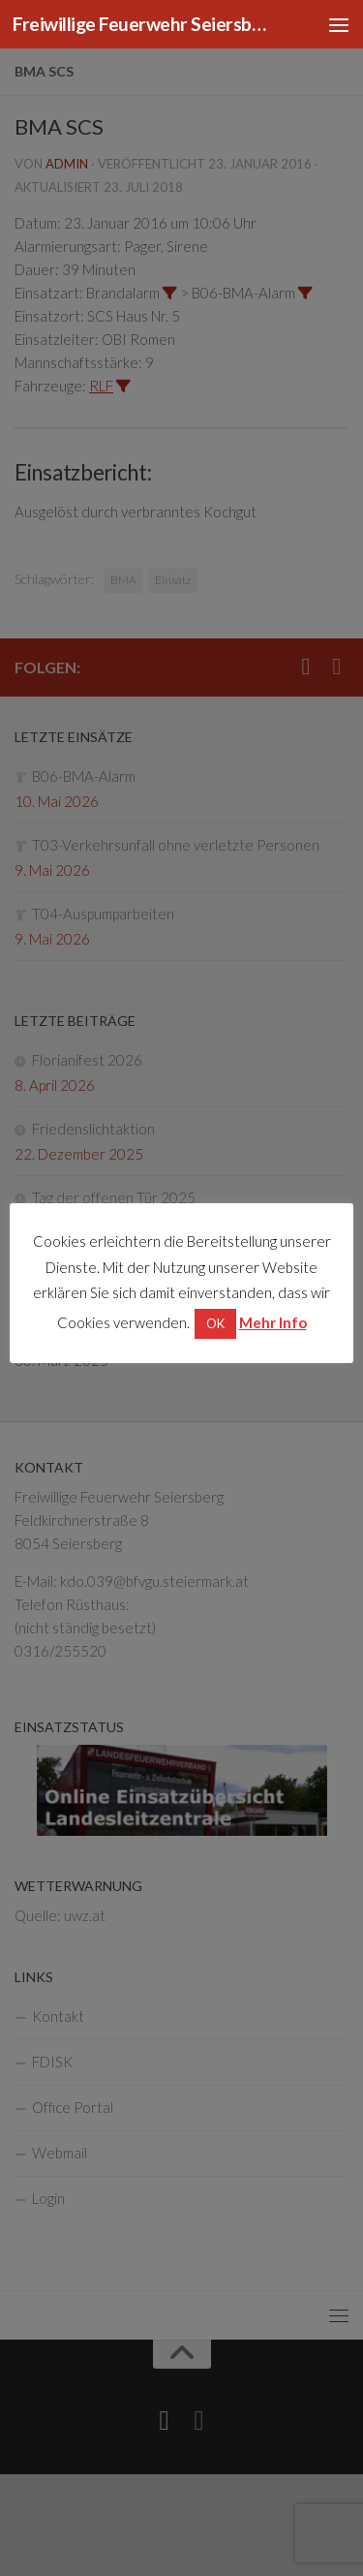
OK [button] (215, 1323)
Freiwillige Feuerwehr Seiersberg (143, 24)
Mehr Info (273, 1322)
